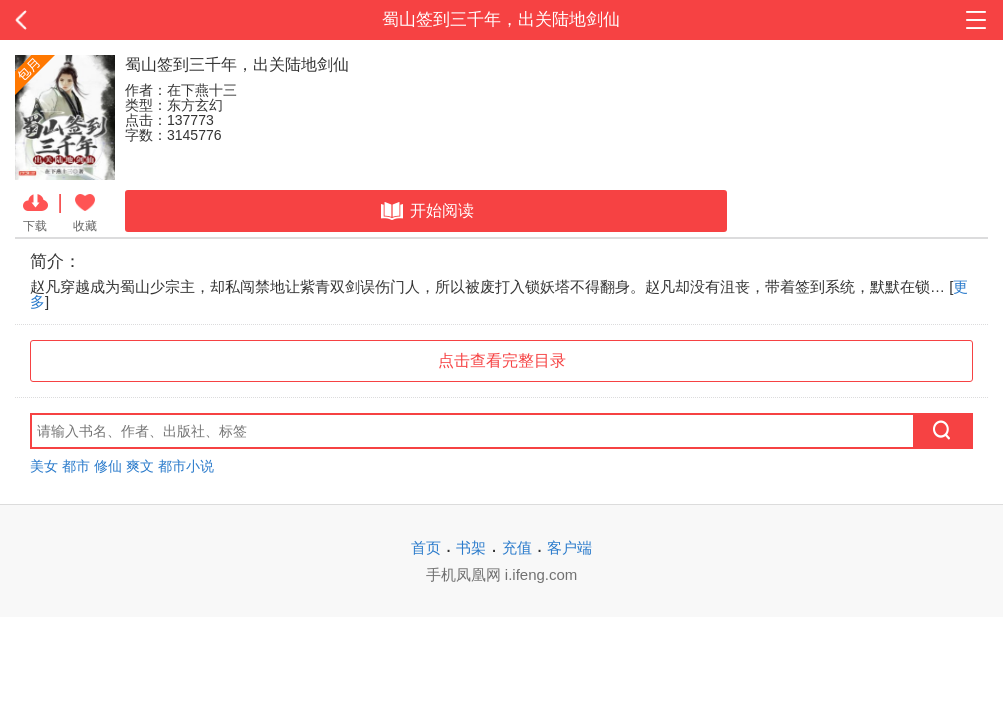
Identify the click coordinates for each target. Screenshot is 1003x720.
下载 (35, 211)
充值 (517, 547)
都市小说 (186, 466)
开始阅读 (425, 211)
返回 (100, 20)
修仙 (108, 466)
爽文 (140, 466)
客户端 (569, 547)
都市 (76, 466)
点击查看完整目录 (502, 360)
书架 (471, 547)
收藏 (85, 211)
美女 (44, 466)
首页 (426, 547)
